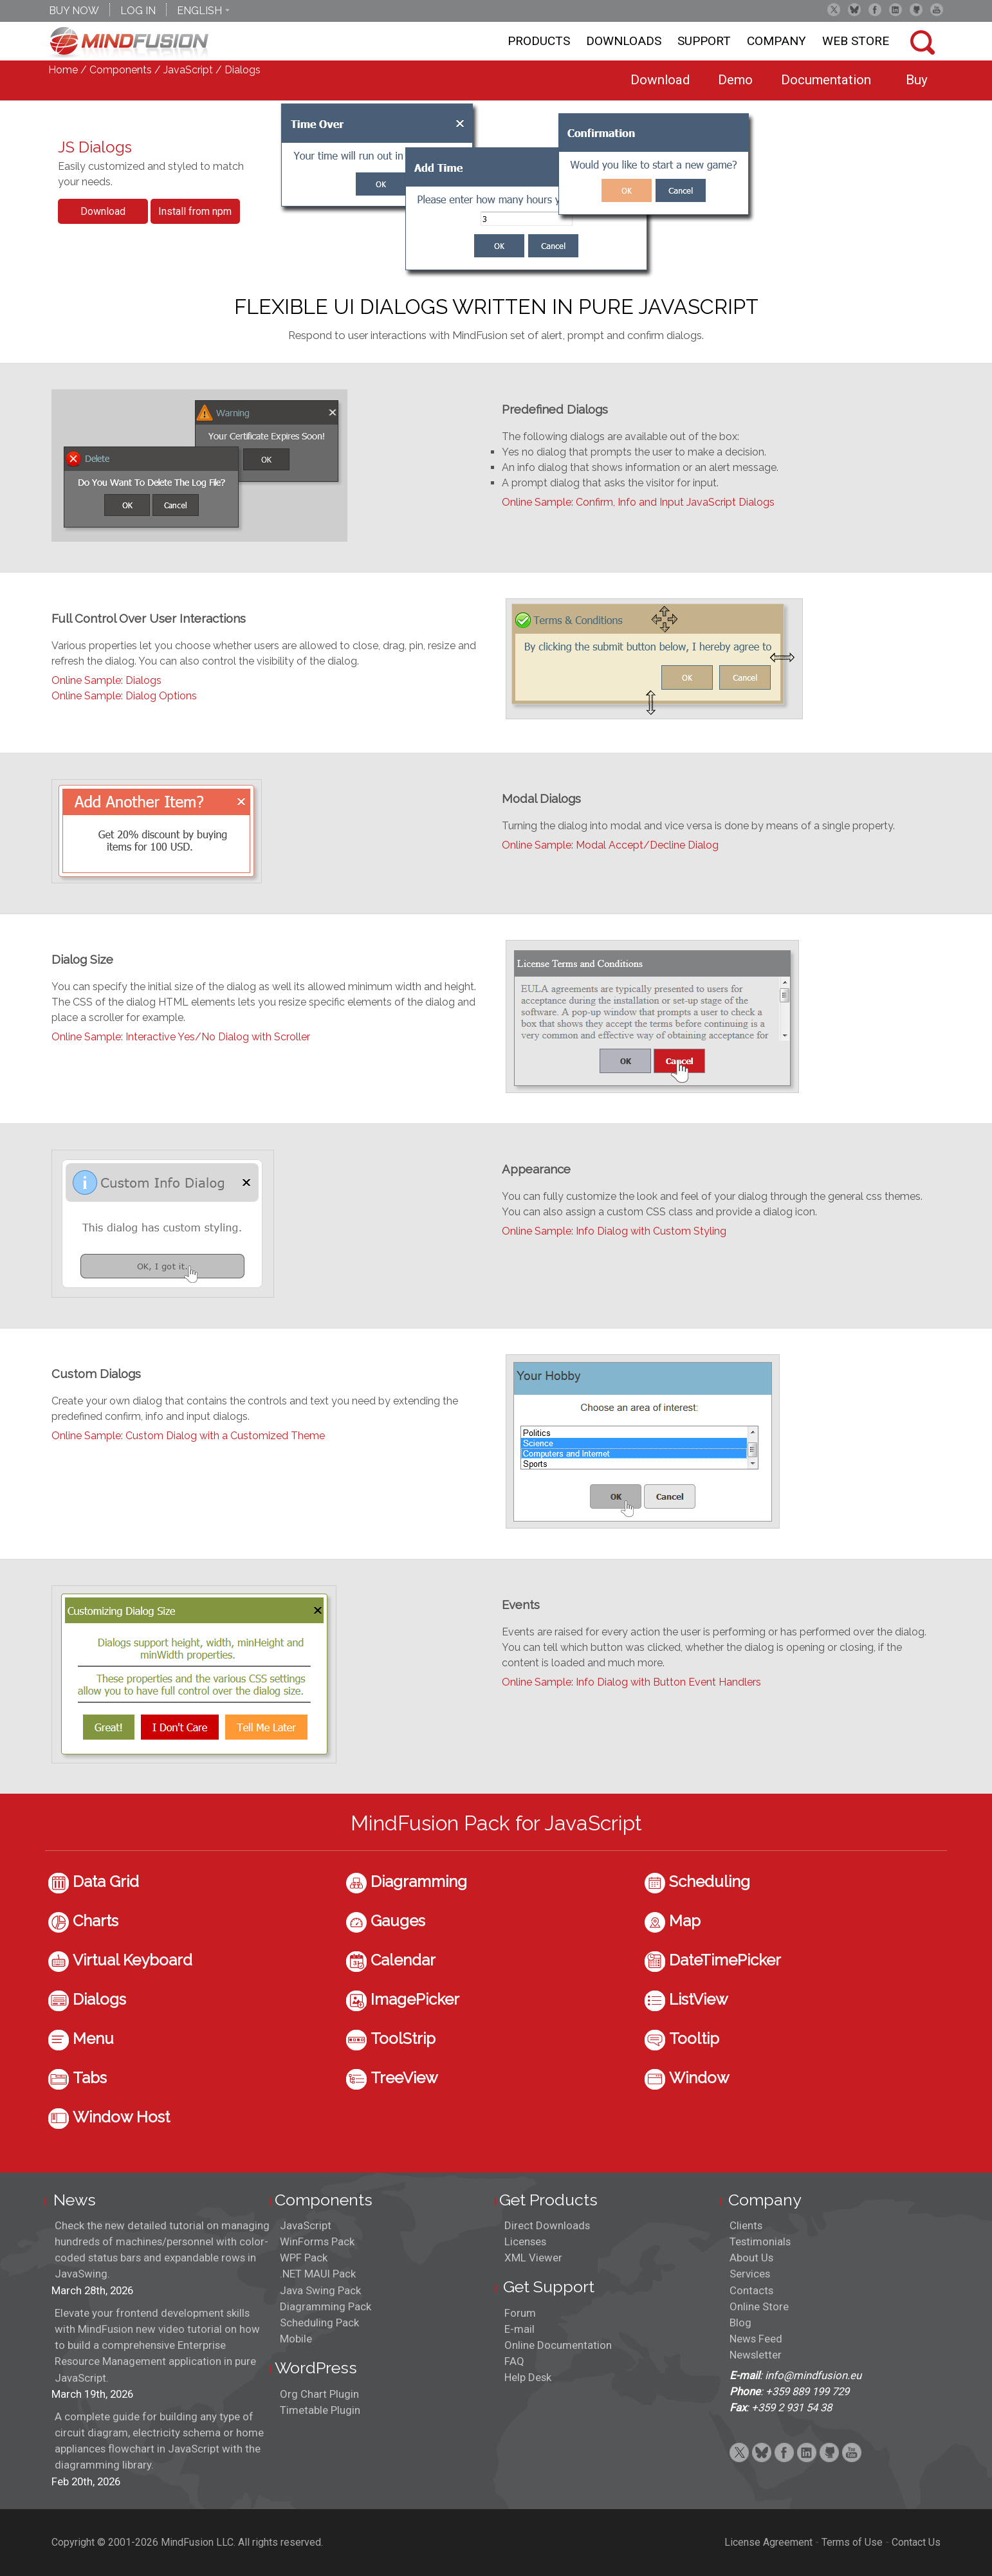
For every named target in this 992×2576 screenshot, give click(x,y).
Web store (855, 40)
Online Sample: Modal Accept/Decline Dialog (610, 845)
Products (539, 40)
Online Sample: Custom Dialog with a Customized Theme (188, 1436)
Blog (740, 2322)
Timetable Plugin (320, 2410)
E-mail (519, 2329)
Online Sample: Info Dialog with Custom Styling (614, 1231)
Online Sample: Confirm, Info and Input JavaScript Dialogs (638, 502)
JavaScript (188, 70)
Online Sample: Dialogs (106, 680)
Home (63, 70)
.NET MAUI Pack (318, 2273)
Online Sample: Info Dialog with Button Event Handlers (631, 1682)
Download (102, 211)
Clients (746, 2225)
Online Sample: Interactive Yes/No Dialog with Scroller (180, 1037)
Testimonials (760, 2241)
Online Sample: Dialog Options (124, 696)
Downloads (623, 40)
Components (120, 70)
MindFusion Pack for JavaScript (496, 1823)
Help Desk (527, 2377)
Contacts (751, 2290)
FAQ (514, 2361)
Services (750, 2273)
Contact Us (916, 2542)
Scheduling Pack (319, 2322)
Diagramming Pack (325, 2306)
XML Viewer (533, 2257)
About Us (751, 2257)
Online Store (759, 2306)
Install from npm (195, 211)
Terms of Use (852, 2542)
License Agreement (768, 2542)
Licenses (525, 2241)
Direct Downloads (547, 2225)
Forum (520, 2312)
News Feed (756, 2338)
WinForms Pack (317, 2241)
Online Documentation (558, 2345)
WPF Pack (303, 2257)
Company (776, 40)
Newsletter (756, 2354)
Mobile (296, 2338)
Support (704, 40)
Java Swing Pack (320, 2290)
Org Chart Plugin (319, 2393)
